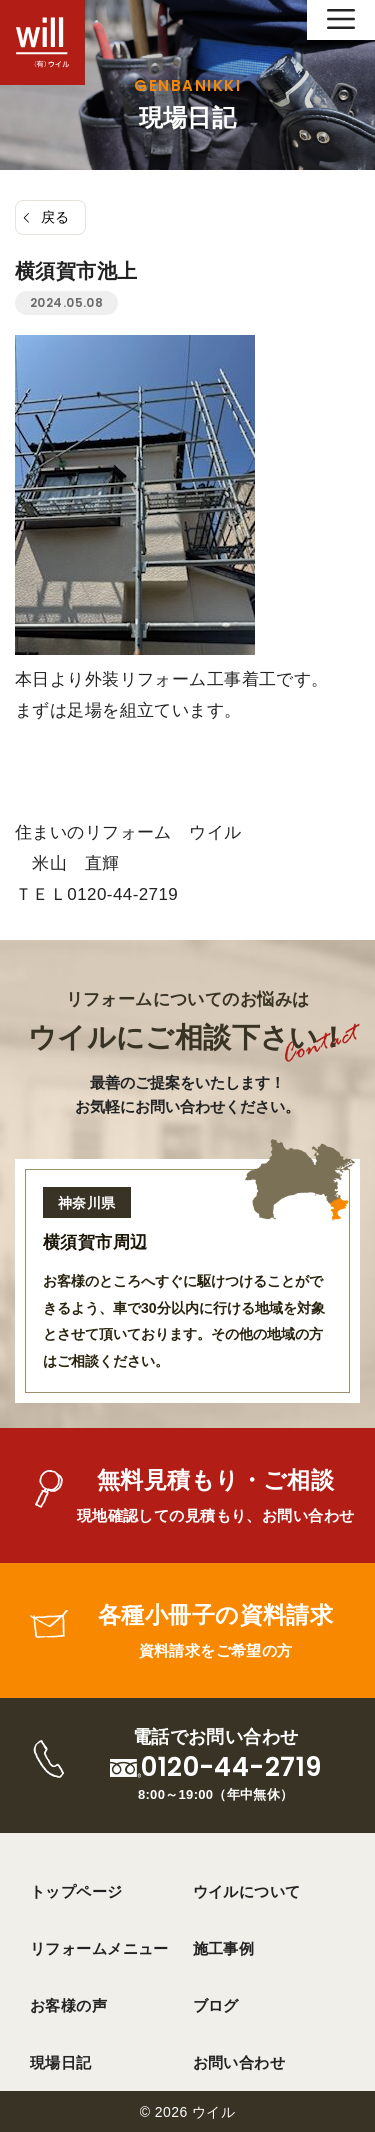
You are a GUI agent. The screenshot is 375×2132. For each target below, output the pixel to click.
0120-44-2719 (231, 1767)
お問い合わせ (239, 2062)
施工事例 (224, 1948)
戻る (55, 217)
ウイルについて (247, 1891)
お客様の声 (68, 2005)
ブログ (216, 2005)
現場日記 (61, 2062)
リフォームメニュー (99, 1948)
